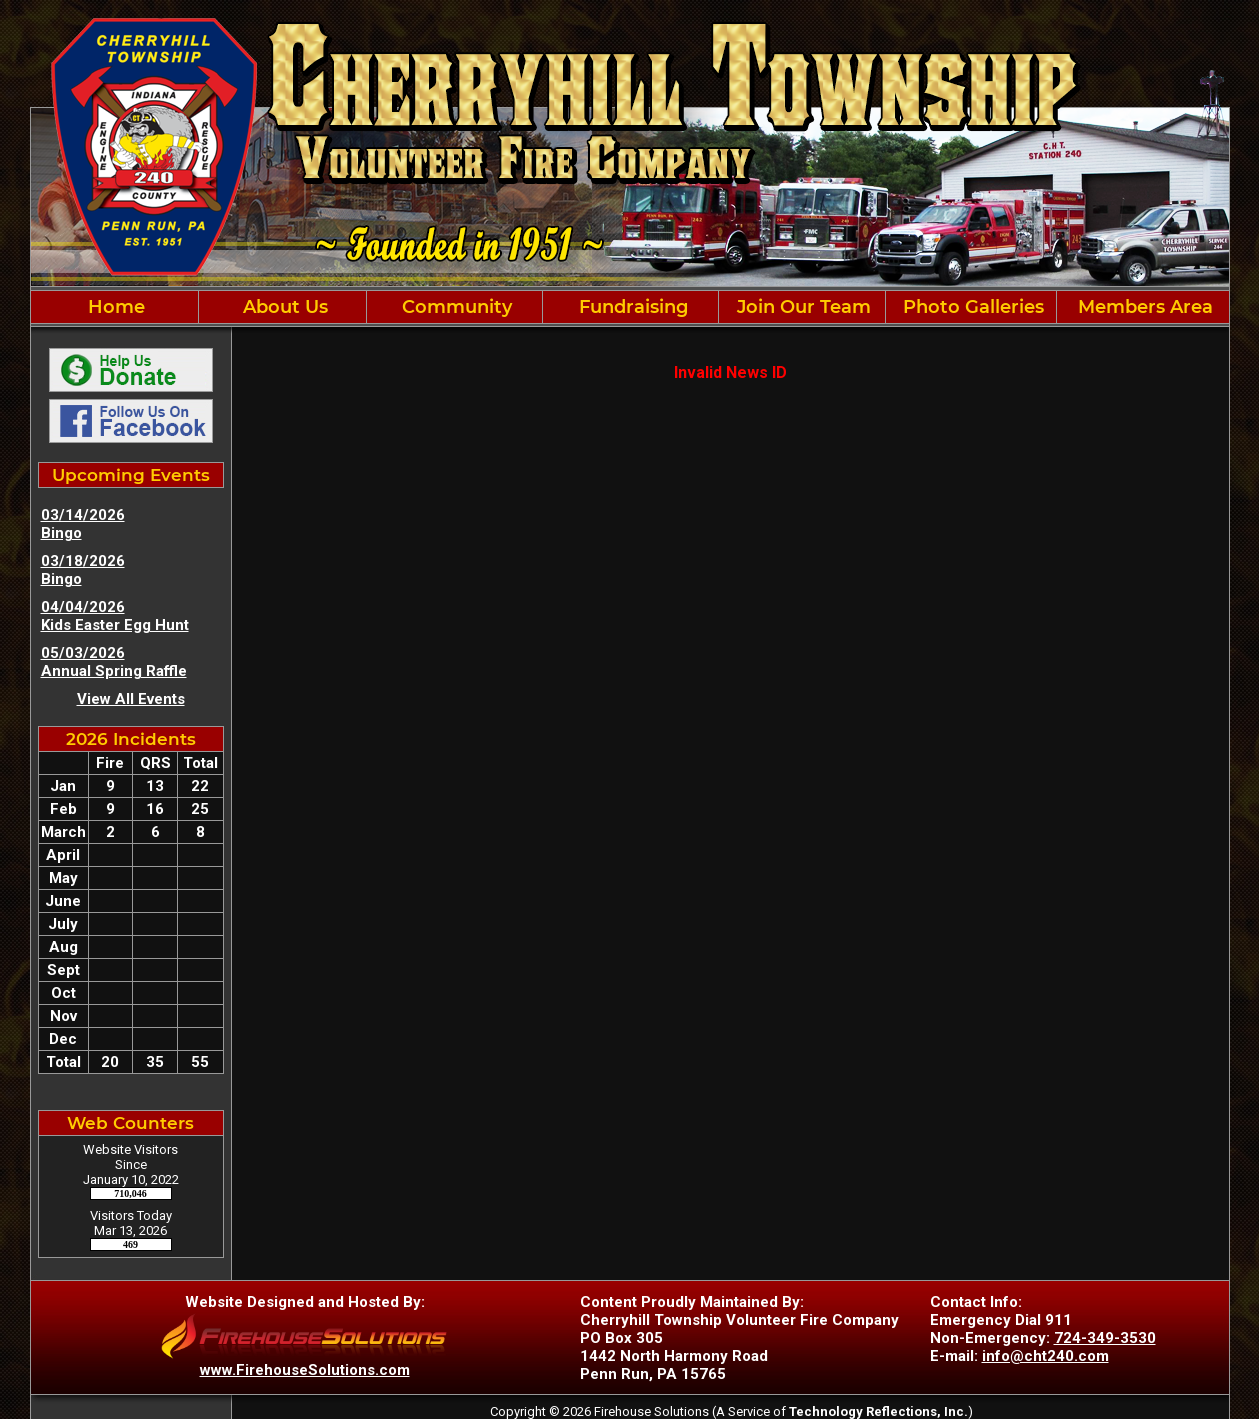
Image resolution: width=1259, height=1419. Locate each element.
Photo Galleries (971, 307)
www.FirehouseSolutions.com (305, 1370)
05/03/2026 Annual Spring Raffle (114, 662)
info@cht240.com (1045, 1356)
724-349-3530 (1105, 1338)
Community (454, 307)
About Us (283, 307)
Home (114, 307)
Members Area (1143, 307)
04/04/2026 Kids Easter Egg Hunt (115, 616)
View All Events (131, 699)
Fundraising (631, 307)
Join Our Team (801, 307)
